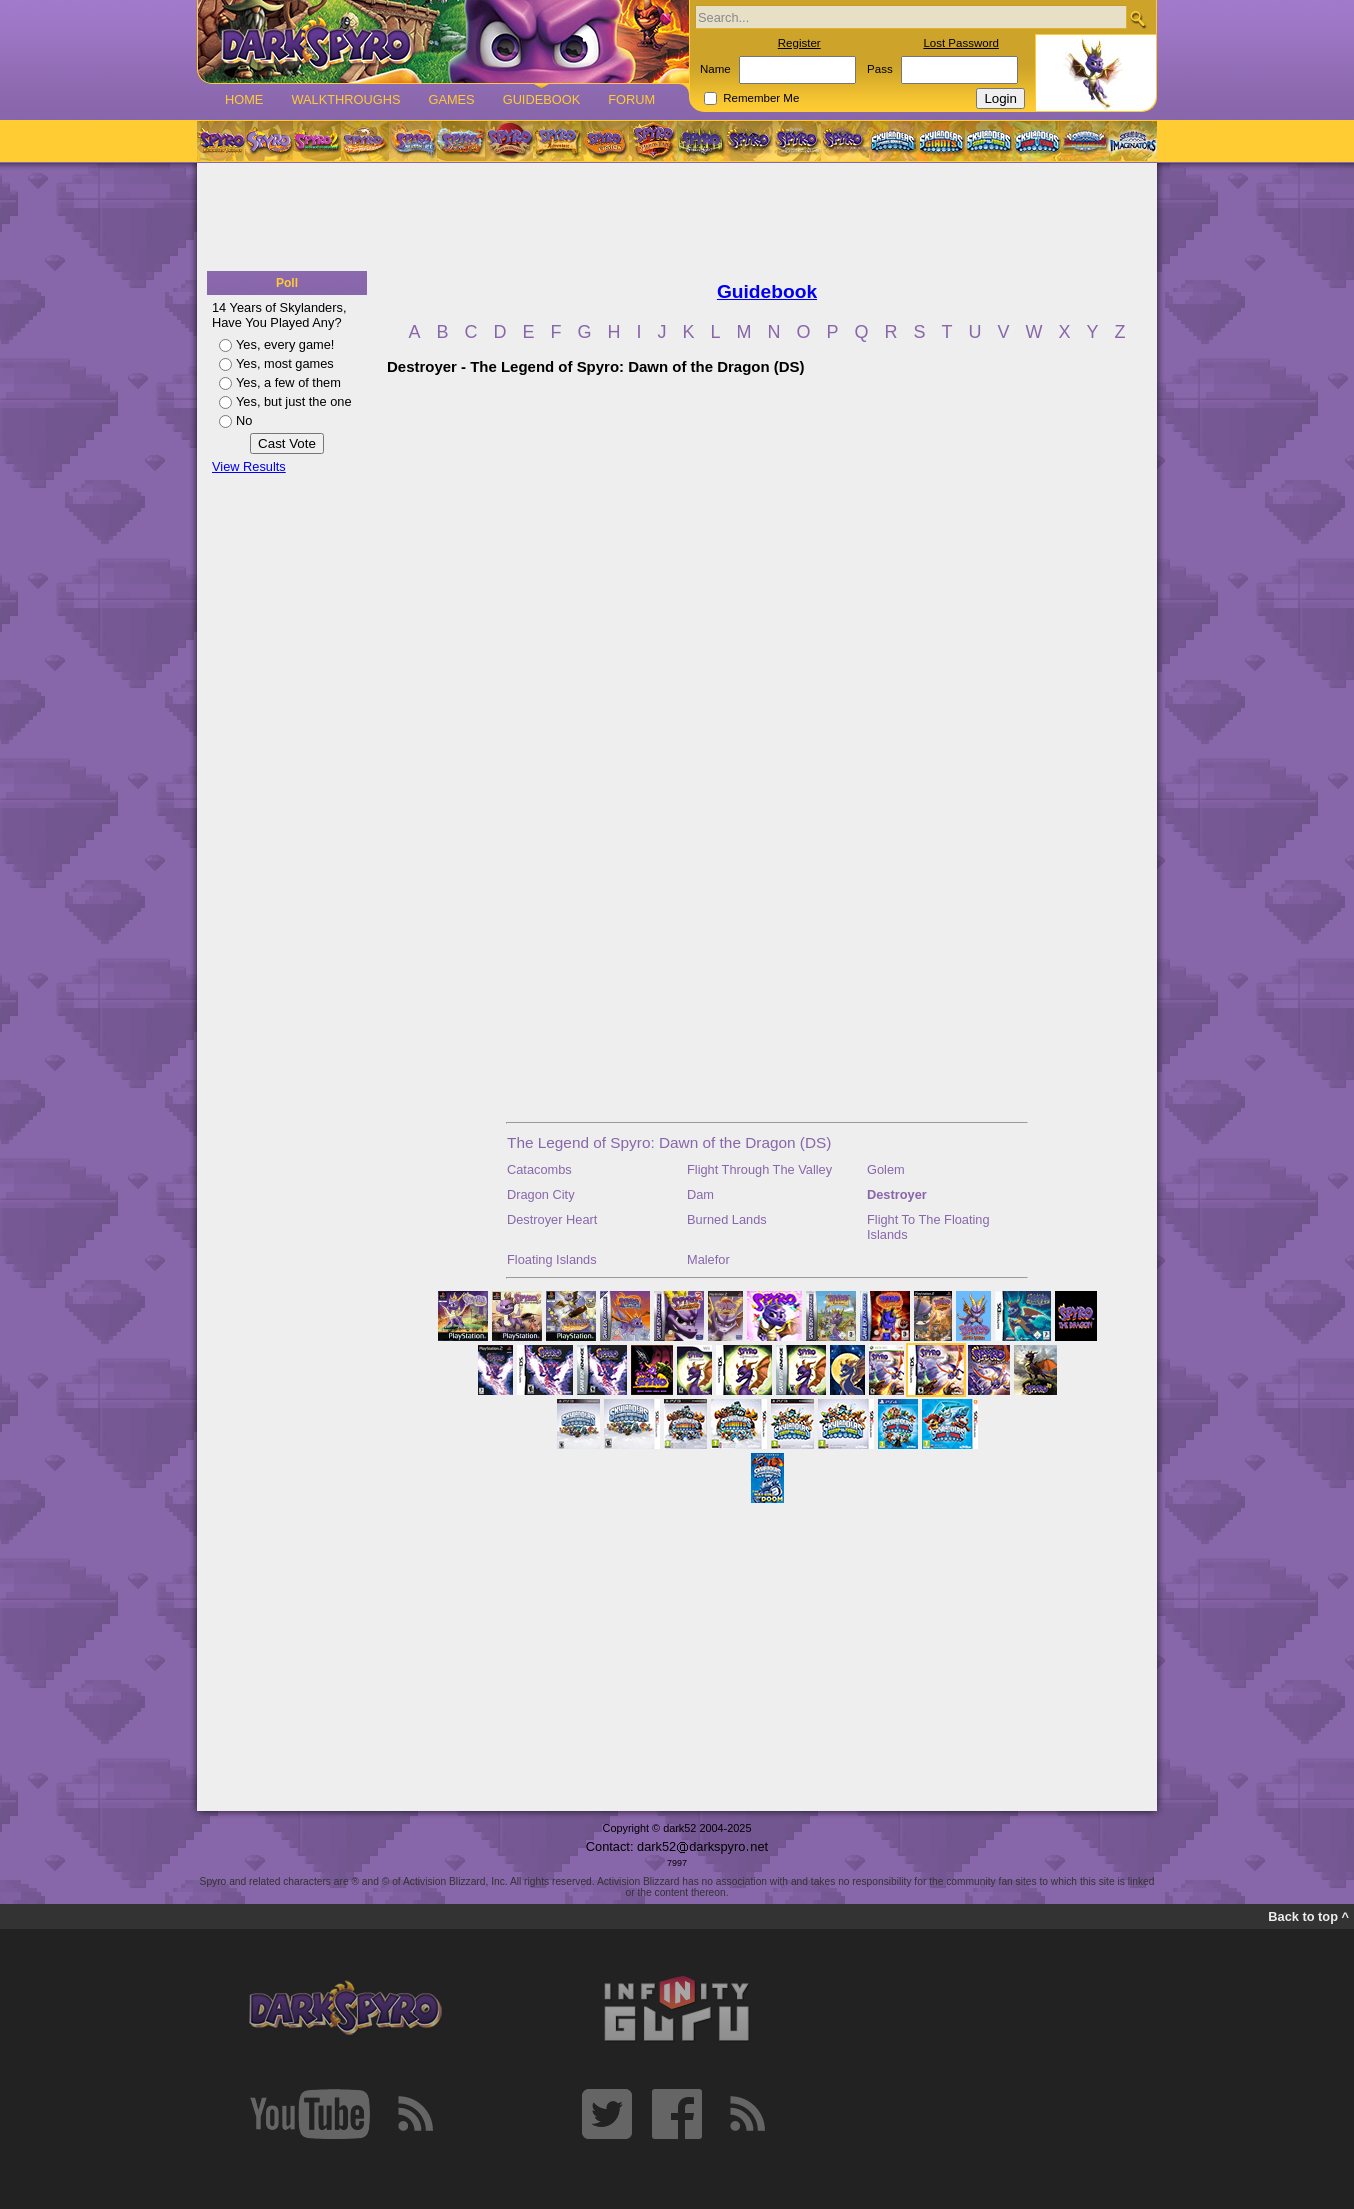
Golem (886, 1169)
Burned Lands (727, 1219)
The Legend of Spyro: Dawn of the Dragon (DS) (669, 1142)
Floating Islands (552, 1259)
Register (799, 43)
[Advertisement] (677, 218)
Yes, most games (285, 363)
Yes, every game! (285, 344)
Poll (287, 283)
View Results (249, 466)
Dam (700, 1194)
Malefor (708, 1259)
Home (244, 99)
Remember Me (761, 98)
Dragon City (541, 1194)
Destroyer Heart (552, 1219)
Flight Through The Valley (759, 1169)
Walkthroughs (345, 99)
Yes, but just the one (294, 401)
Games (451, 99)
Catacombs (539, 1169)
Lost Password (961, 43)
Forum (631, 99)
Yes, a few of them (288, 382)
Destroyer (897, 1194)
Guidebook (542, 99)
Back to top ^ (1308, 1916)
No (244, 420)
